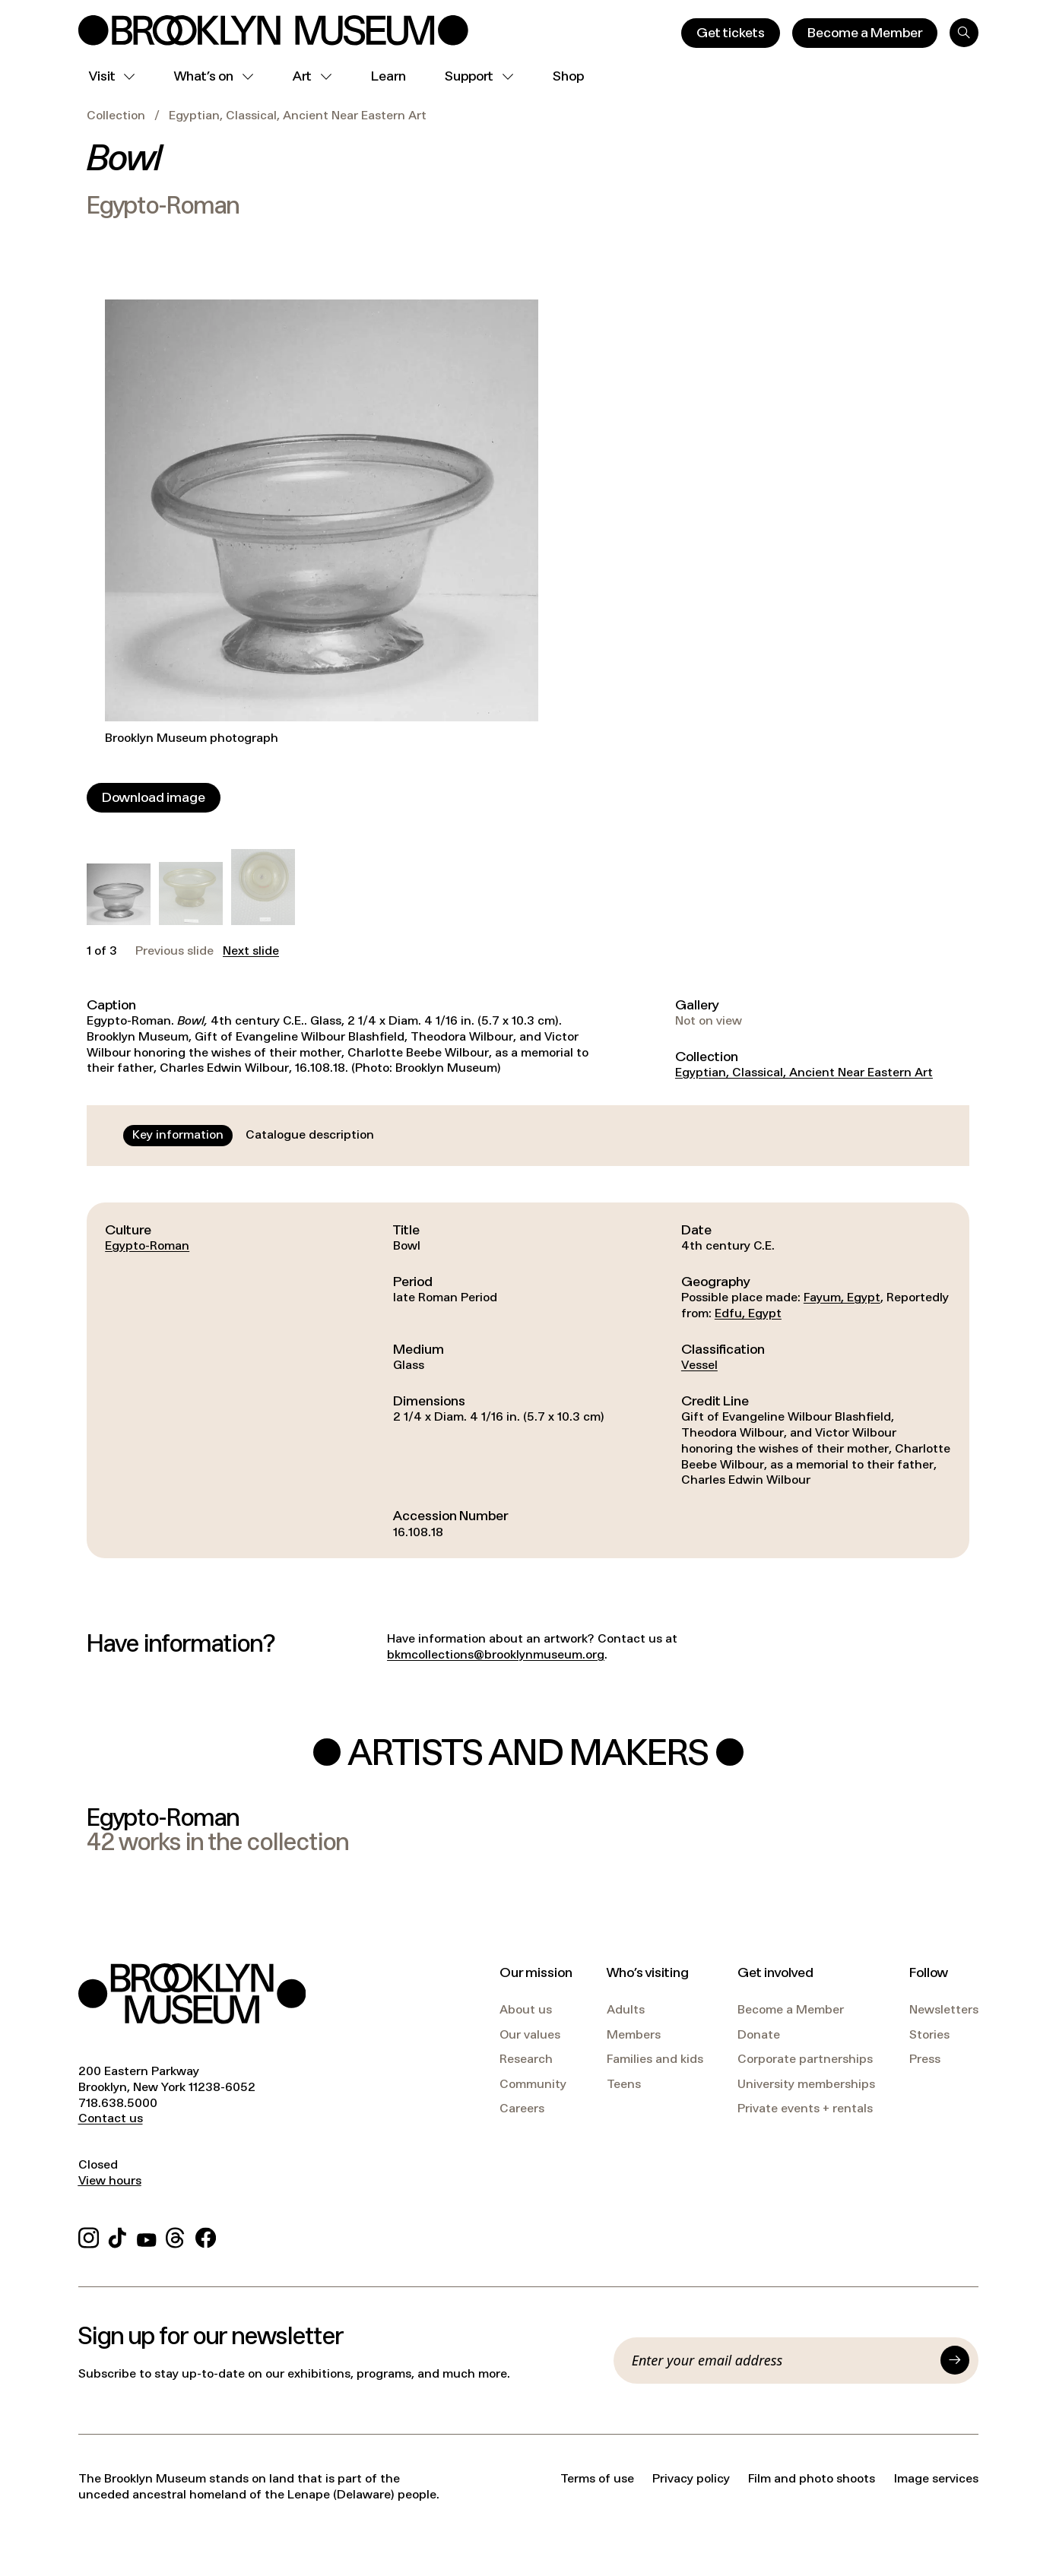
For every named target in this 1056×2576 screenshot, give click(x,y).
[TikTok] (117, 2236)
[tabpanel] (528, 1380)
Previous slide (174, 951)
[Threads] (176, 2236)
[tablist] (253, 1135)
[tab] (178, 1135)
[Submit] (954, 2360)
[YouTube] (147, 2236)
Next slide (251, 951)
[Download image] (153, 798)
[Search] (964, 32)
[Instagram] (88, 2236)
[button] (118, 894)
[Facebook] (205, 2236)
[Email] (781, 2360)
